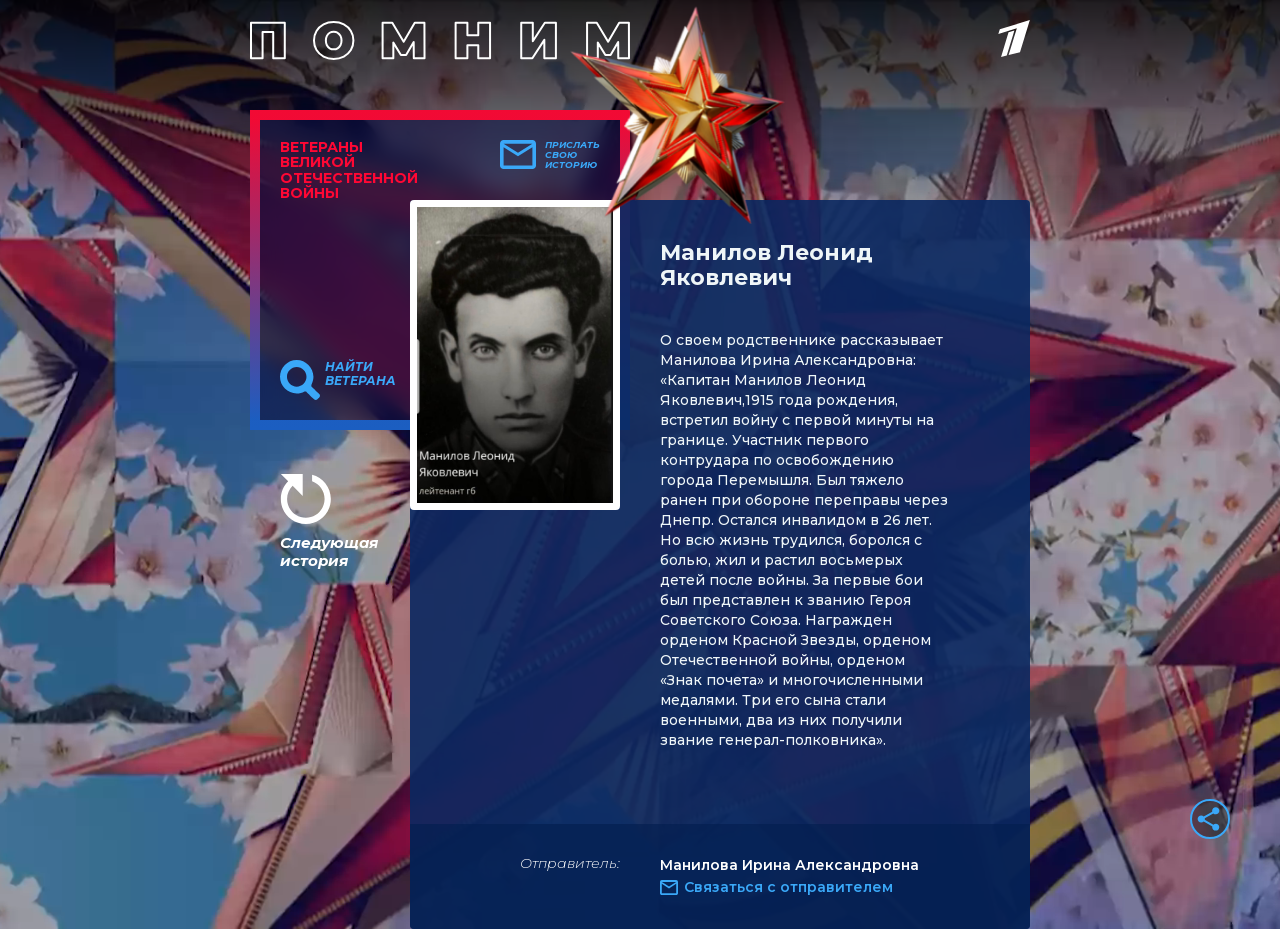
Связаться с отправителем (788, 887)
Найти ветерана (360, 374)
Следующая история (329, 551)
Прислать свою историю (572, 155)
